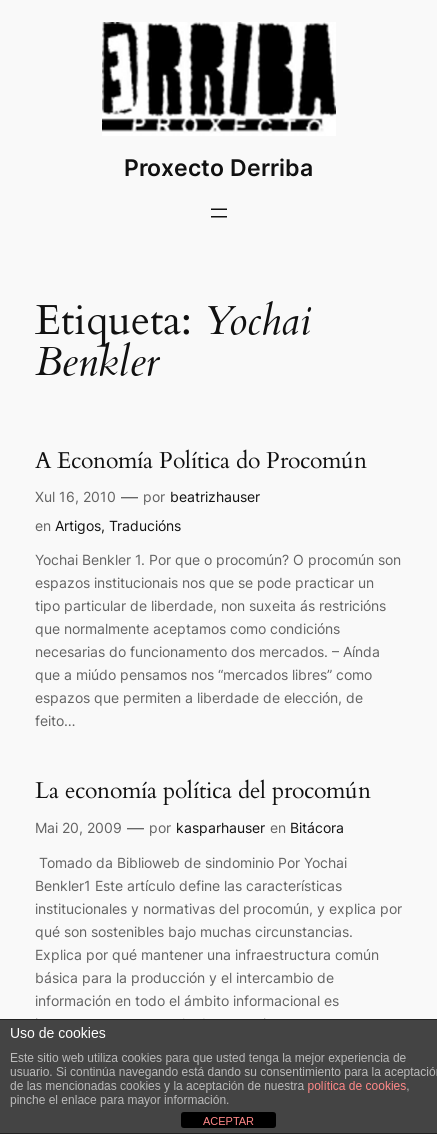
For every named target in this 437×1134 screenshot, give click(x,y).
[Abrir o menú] (219, 213)
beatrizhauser (215, 496)
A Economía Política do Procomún (201, 461)
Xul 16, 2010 (75, 496)
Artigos (78, 525)
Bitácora (317, 827)
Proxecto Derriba (218, 168)
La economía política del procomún (203, 791)
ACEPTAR (228, 1121)
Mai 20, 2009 (78, 827)
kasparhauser (220, 827)
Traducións (145, 525)
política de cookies (357, 1086)
